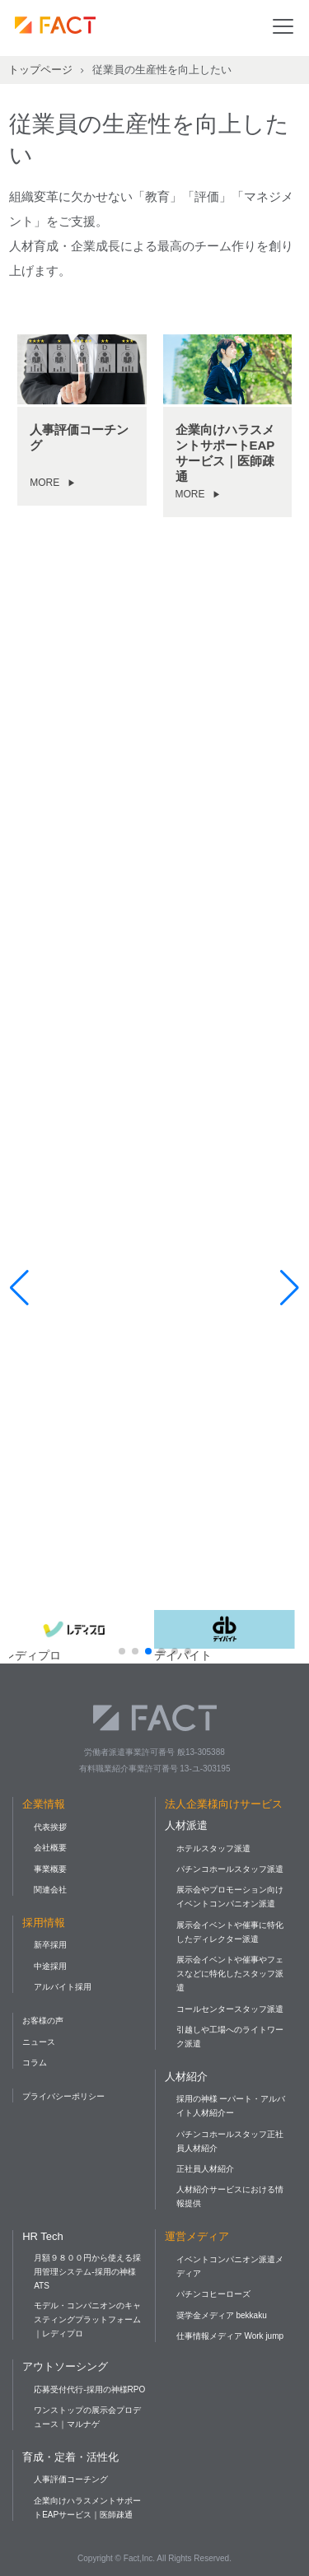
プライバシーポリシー (63, 2096)
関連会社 (50, 1889)
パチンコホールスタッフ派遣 (229, 1869)
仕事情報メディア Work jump (229, 2335)
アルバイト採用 (62, 1986)
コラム (34, 2062)
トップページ (40, 69)
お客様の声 (42, 2020)
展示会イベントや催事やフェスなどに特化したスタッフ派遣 (229, 1973)
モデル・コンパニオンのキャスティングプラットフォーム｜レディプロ (87, 2319)
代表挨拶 (50, 1827)
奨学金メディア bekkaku (221, 2315)
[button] (122, 1651)
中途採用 (50, 1966)
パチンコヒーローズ (213, 2293)
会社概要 (50, 1847)
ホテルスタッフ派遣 (213, 1848)
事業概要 (50, 1869)
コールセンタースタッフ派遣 (229, 2009)
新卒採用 (50, 1944)
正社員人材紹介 (205, 2168)
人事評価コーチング (71, 2479)
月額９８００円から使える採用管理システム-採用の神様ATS (87, 2271)
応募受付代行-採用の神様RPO (89, 2389)
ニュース (38, 2041)
